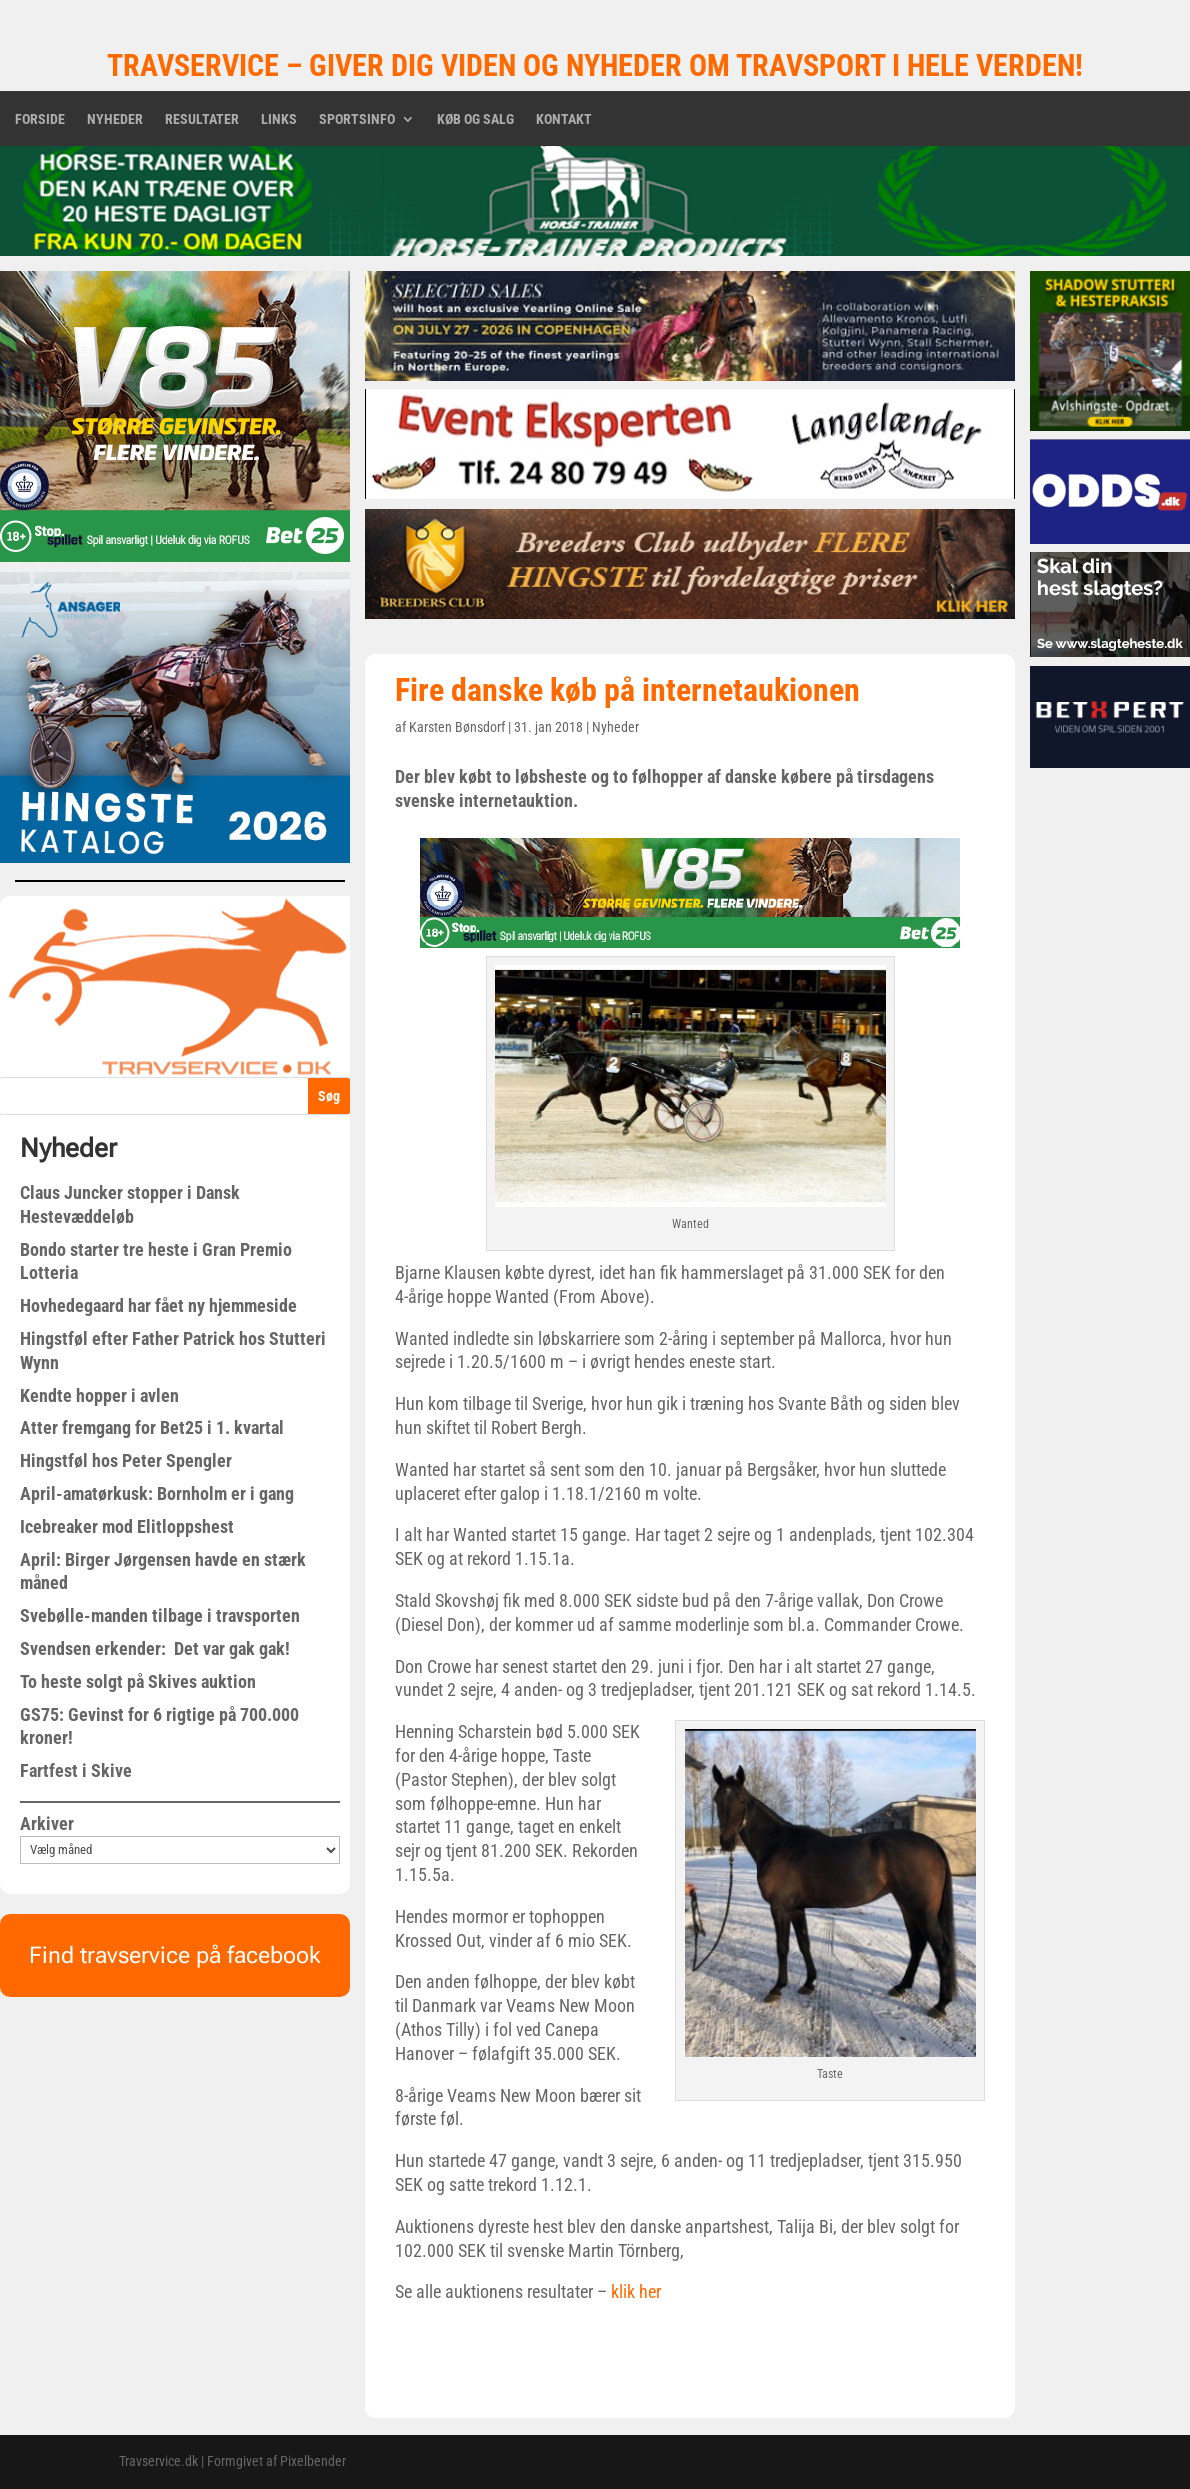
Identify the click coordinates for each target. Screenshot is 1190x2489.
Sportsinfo (357, 119)
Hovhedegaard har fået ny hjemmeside (158, 1305)
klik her (634, 2291)
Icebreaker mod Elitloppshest (127, 1526)
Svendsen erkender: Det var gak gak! (155, 1648)
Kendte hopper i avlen (99, 1395)
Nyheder (115, 119)
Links (279, 119)
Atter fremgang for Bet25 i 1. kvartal (152, 1427)
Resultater (202, 119)
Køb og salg (475, 119)
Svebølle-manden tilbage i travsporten (160, 1615)
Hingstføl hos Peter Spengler (126, 1460)
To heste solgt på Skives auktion (138, 1681)
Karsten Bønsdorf (457, 727)
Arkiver (47, 1823)
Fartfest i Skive (76, 1770)
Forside (40, 119)
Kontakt (564, 119)
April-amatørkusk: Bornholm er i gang (157, 1493)
